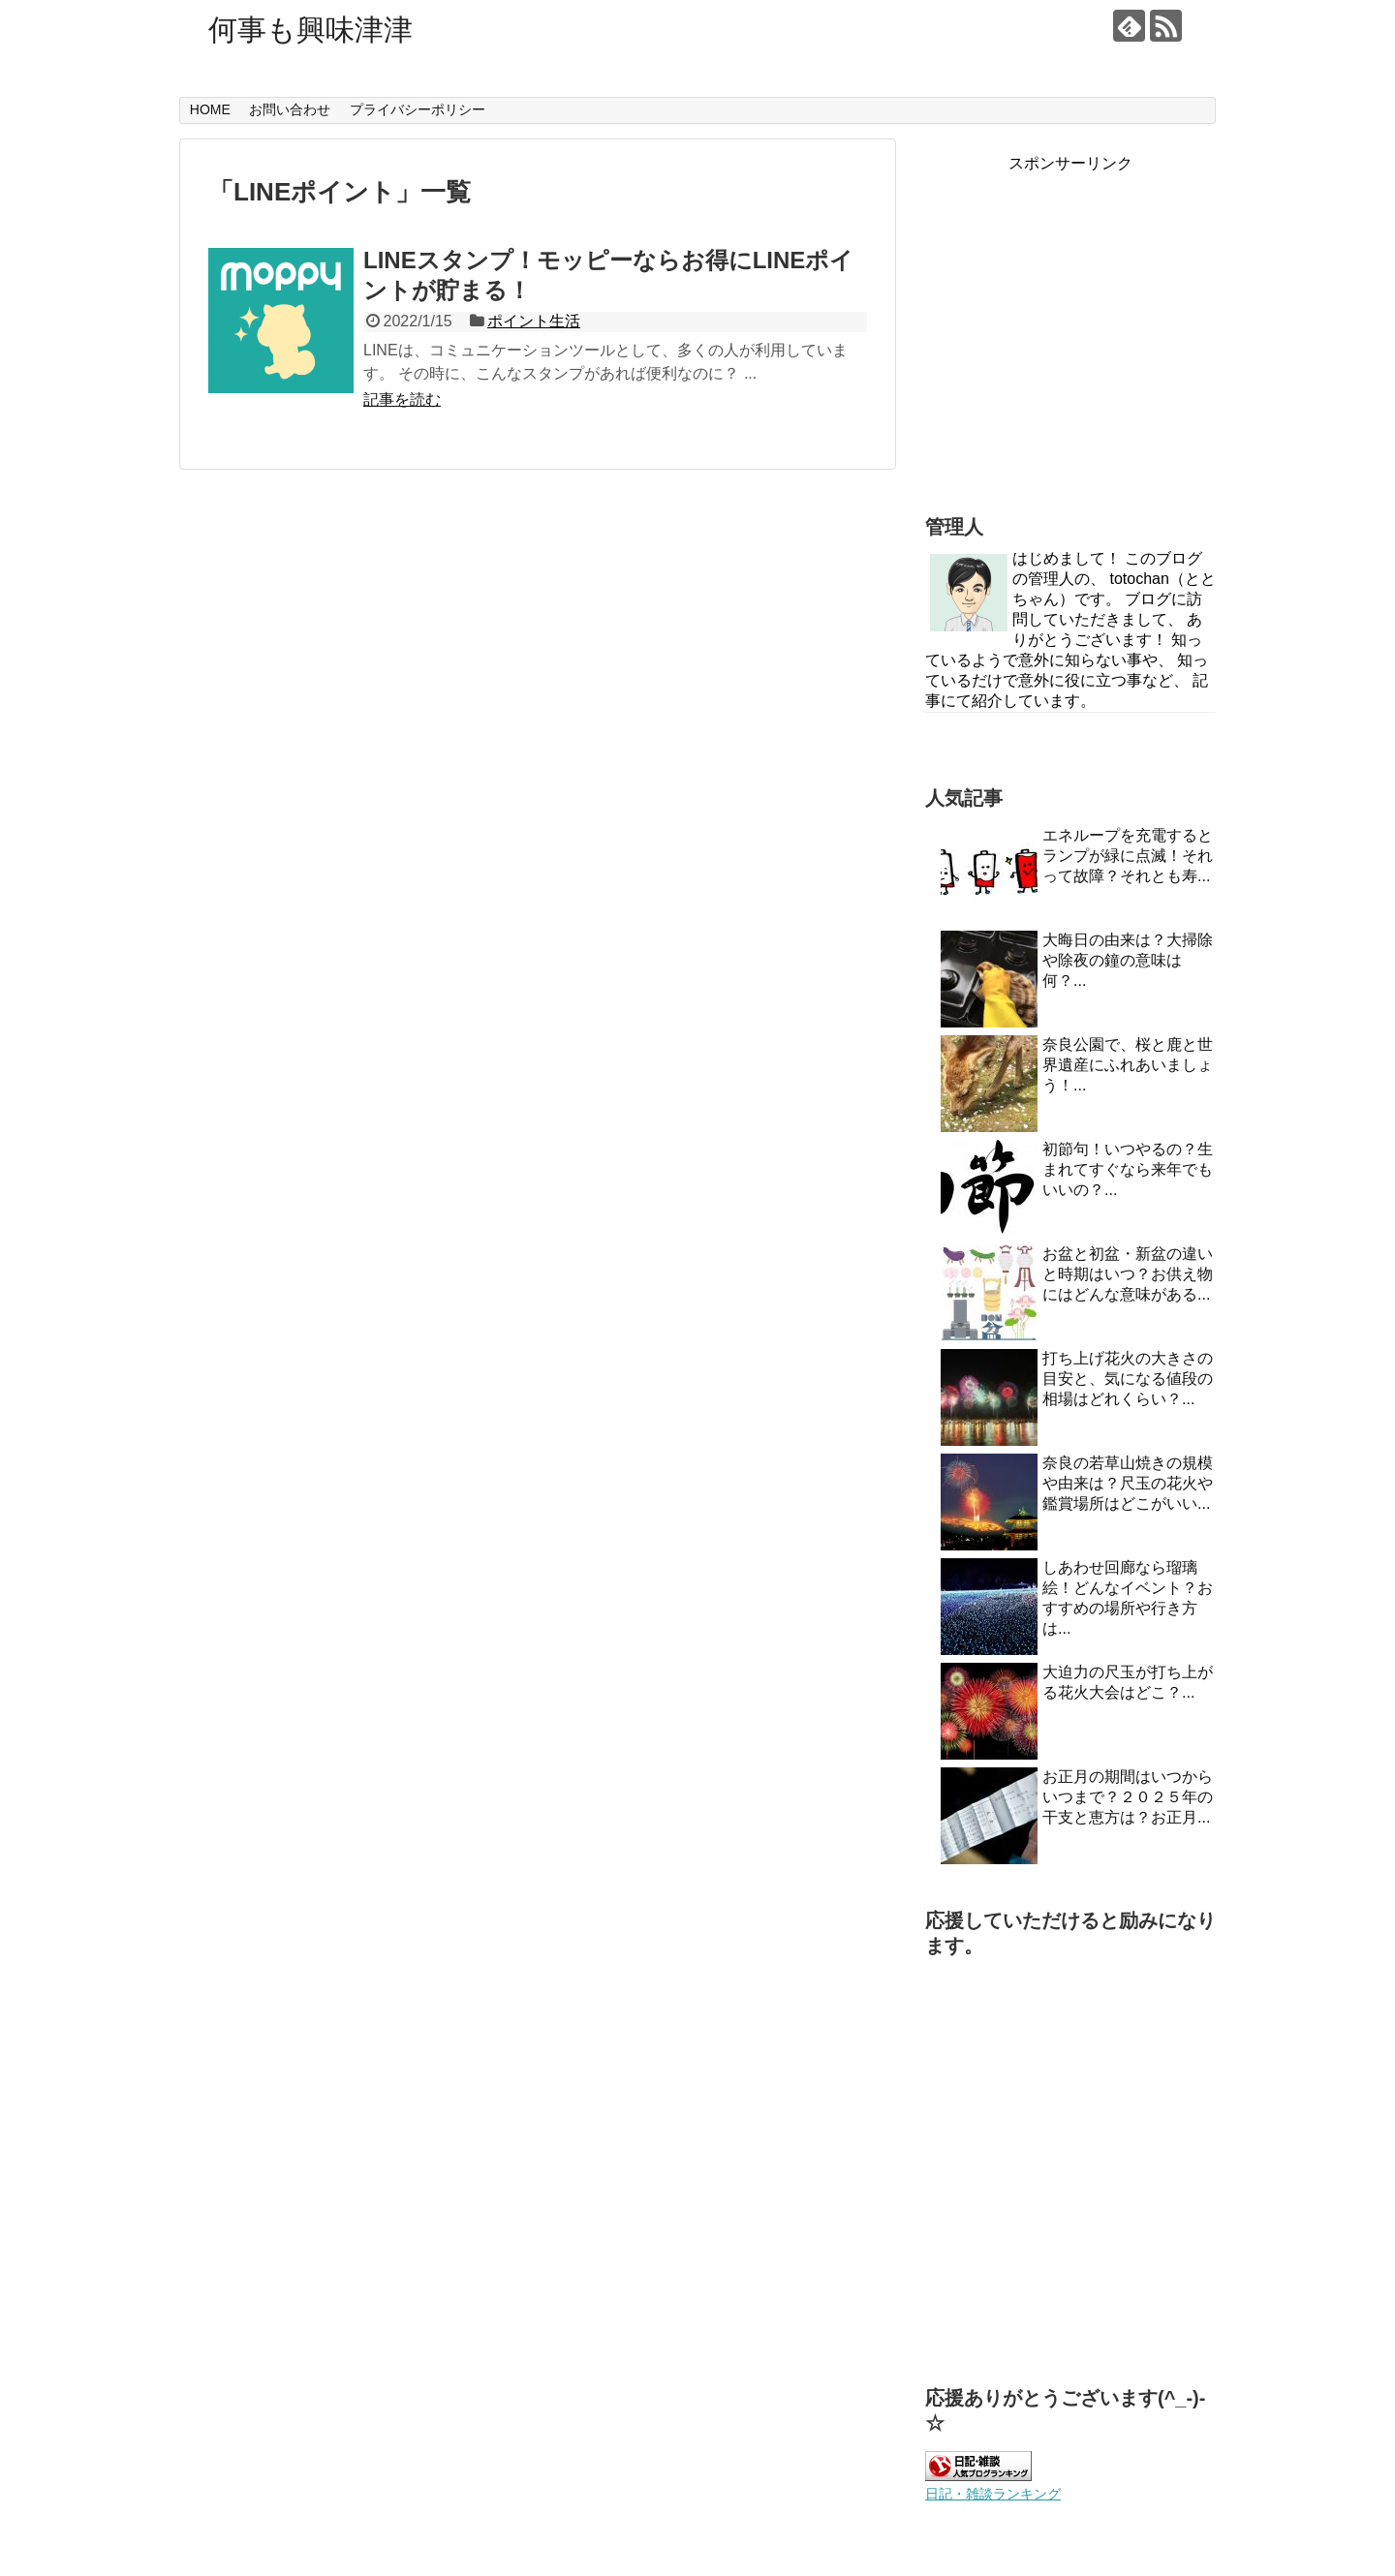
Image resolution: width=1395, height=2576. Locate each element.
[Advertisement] (1070, 346)
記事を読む (402, 399)
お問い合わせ (289, 109)
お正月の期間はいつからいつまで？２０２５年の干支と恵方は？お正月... (1127, 1796)
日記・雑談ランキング (993, 2493)
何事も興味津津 (310, 30)
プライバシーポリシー (417, 109)
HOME (210, 109)
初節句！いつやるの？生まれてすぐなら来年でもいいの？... (1127, 1169)
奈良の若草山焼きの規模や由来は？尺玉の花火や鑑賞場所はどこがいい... (1127, 1483)
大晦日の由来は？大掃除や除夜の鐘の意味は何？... (1127, 960)
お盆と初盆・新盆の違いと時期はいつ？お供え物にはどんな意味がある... (1127, 1274)
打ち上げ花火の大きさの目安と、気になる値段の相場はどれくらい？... (1127, 1378)
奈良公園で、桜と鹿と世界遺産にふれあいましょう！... (1127, 1064)
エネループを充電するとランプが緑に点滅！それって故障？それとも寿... (1127, 855)
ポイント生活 (533, 321)
